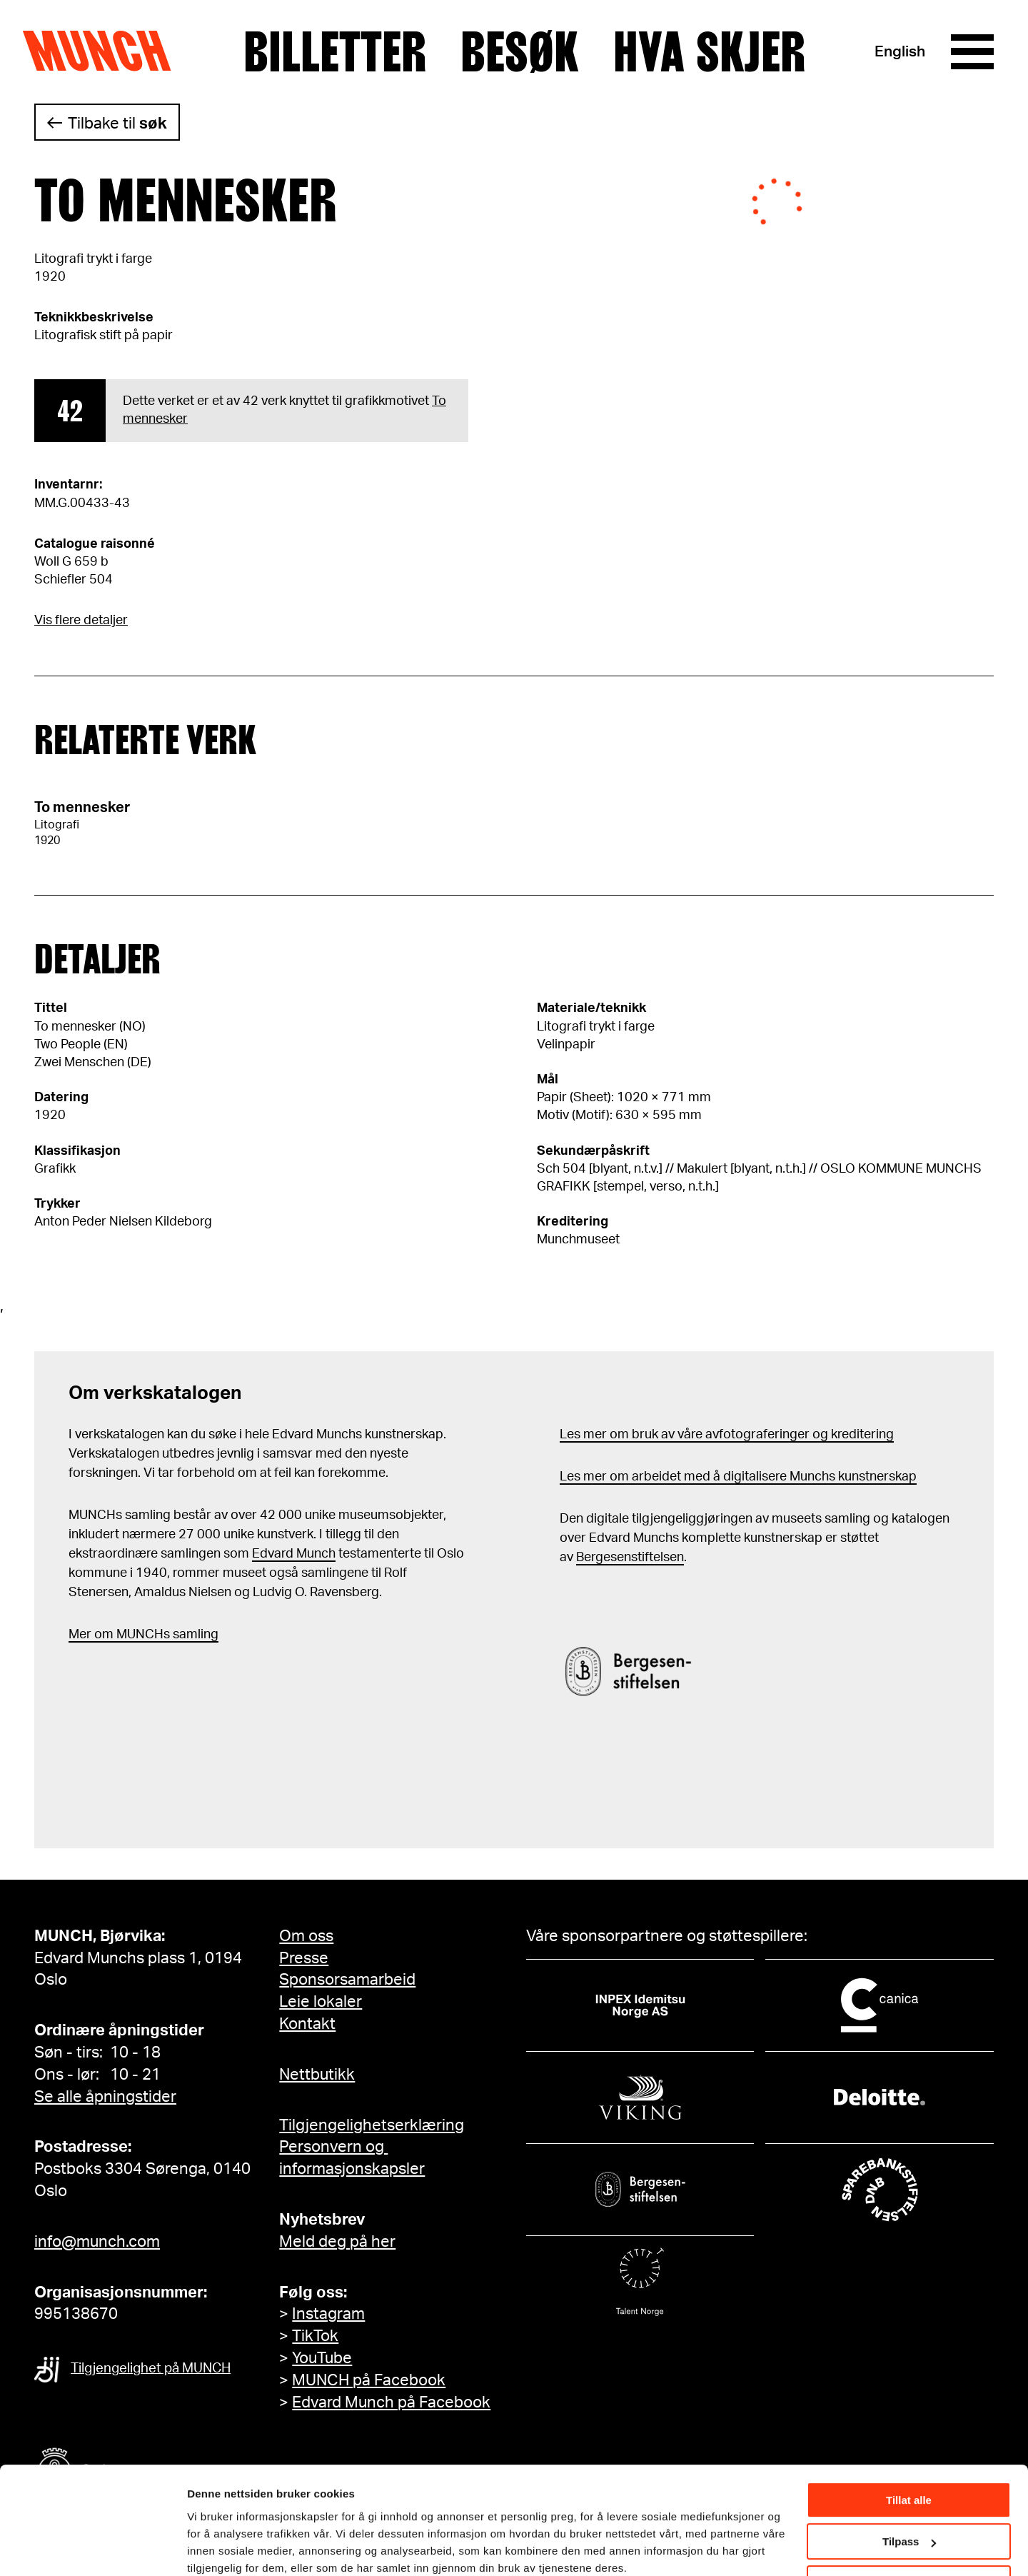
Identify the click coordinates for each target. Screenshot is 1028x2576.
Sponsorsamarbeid (347, 1980)
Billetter (334, 52)
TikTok (315, 2336)
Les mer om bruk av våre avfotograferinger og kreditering (727, 1434)
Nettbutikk (317, 2075)
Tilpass (909, 2482)
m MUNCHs (136, 1634)
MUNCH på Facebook (368, 2380)
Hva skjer (709, 52)
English (900, 51)
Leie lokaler (320, 2002)
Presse (303, 1958)
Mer (80, 1634)
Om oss (306, 1936)
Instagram (328, 2314)
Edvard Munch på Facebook (391, 2402)
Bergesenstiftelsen (630, 1557)
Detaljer (207, 2547)
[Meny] (972, 52)
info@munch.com (97, 2242)
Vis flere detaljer (81, 620)
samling (194, 1634)
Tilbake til (117, 123)
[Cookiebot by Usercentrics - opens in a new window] (92, 2548)
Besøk (519, 52)
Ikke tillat (909, 2524)
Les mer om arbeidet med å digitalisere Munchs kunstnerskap (738, 1476)
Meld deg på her (337, 2242)
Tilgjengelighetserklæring (371, 2125)
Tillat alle (909, 2441)
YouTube (322, 2358)
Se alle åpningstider (105, 2097)
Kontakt (307, 2024)
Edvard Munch (294, 1554)
